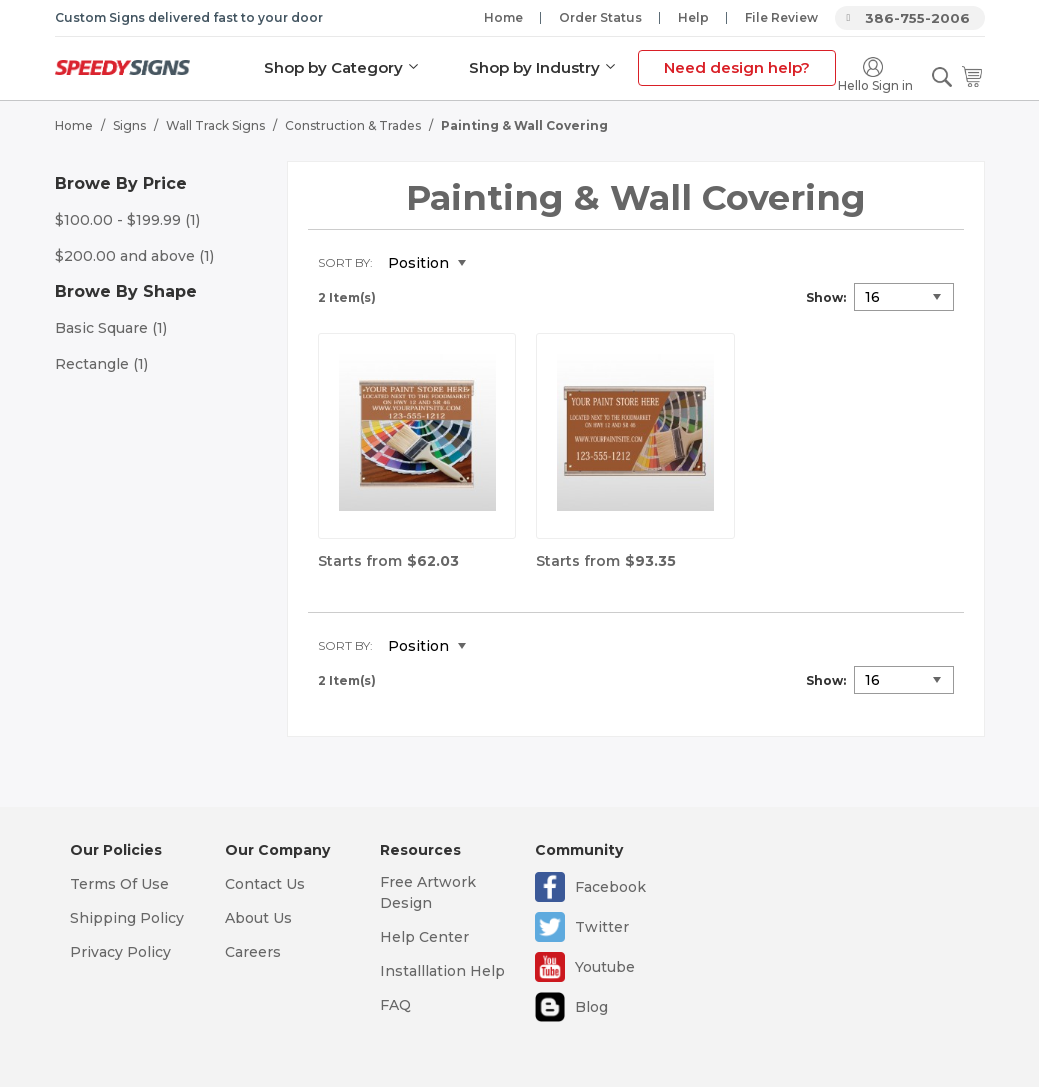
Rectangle (101, 364)
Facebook (610, 887)
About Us (258, 918)
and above (134, 256)
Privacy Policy (120, 952)
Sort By (344, 262)
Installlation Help (442, 971)
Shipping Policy (127, 918)
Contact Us (265, 884)
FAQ (395, 1005)
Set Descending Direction (496, 264)
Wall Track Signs (215, 125)
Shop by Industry (534, 67)
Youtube (605, 967)
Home (503, 17)
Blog (591, 1007)
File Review (781, 17)
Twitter (602, 927)
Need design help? (737, 67)
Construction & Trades (353, 125)
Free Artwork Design (428, 892)
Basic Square (111, 328)
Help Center (424, 937)
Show (824, 297)
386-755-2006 (917, 18)
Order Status (600, 17)
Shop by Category (333, 67)
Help (693, 17)
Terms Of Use (119, 884)
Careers (253, 952)
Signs (129, 125)
